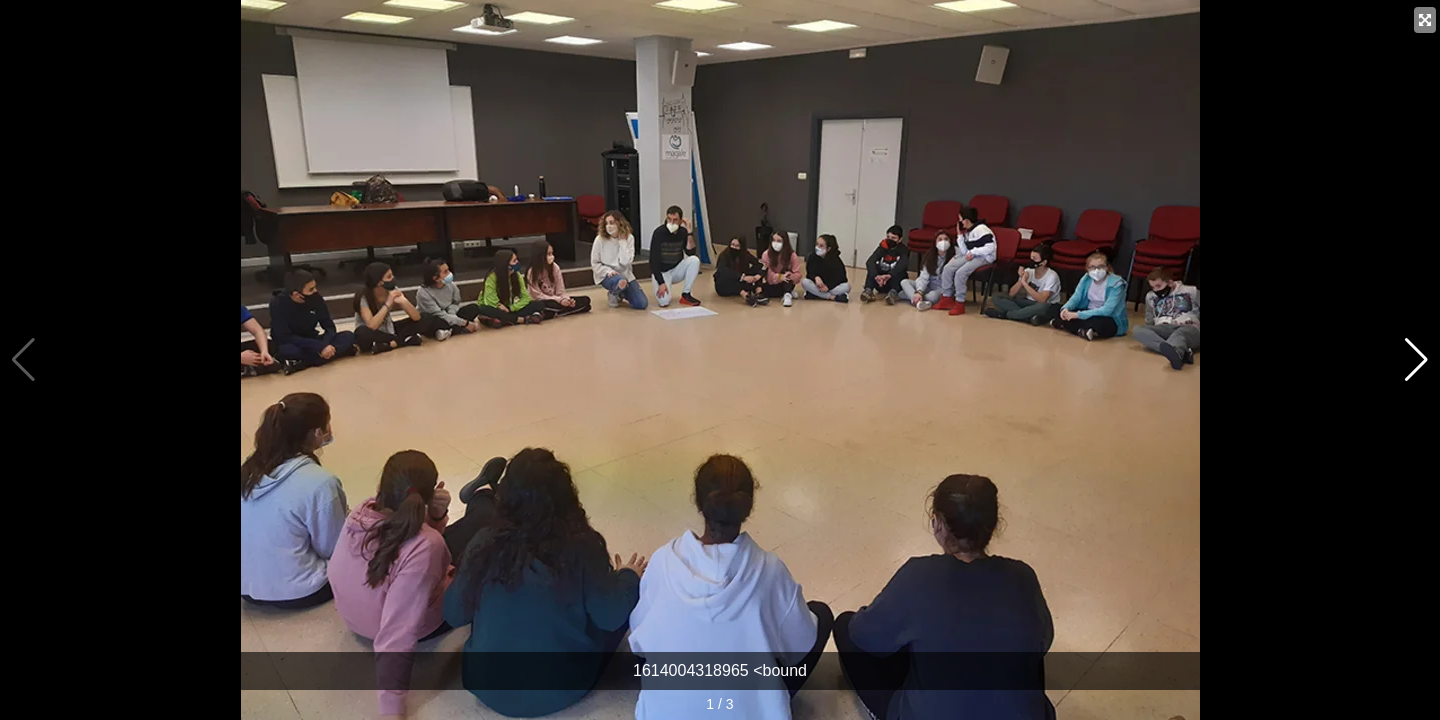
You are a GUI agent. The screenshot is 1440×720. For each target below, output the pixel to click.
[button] (1416, 360)
